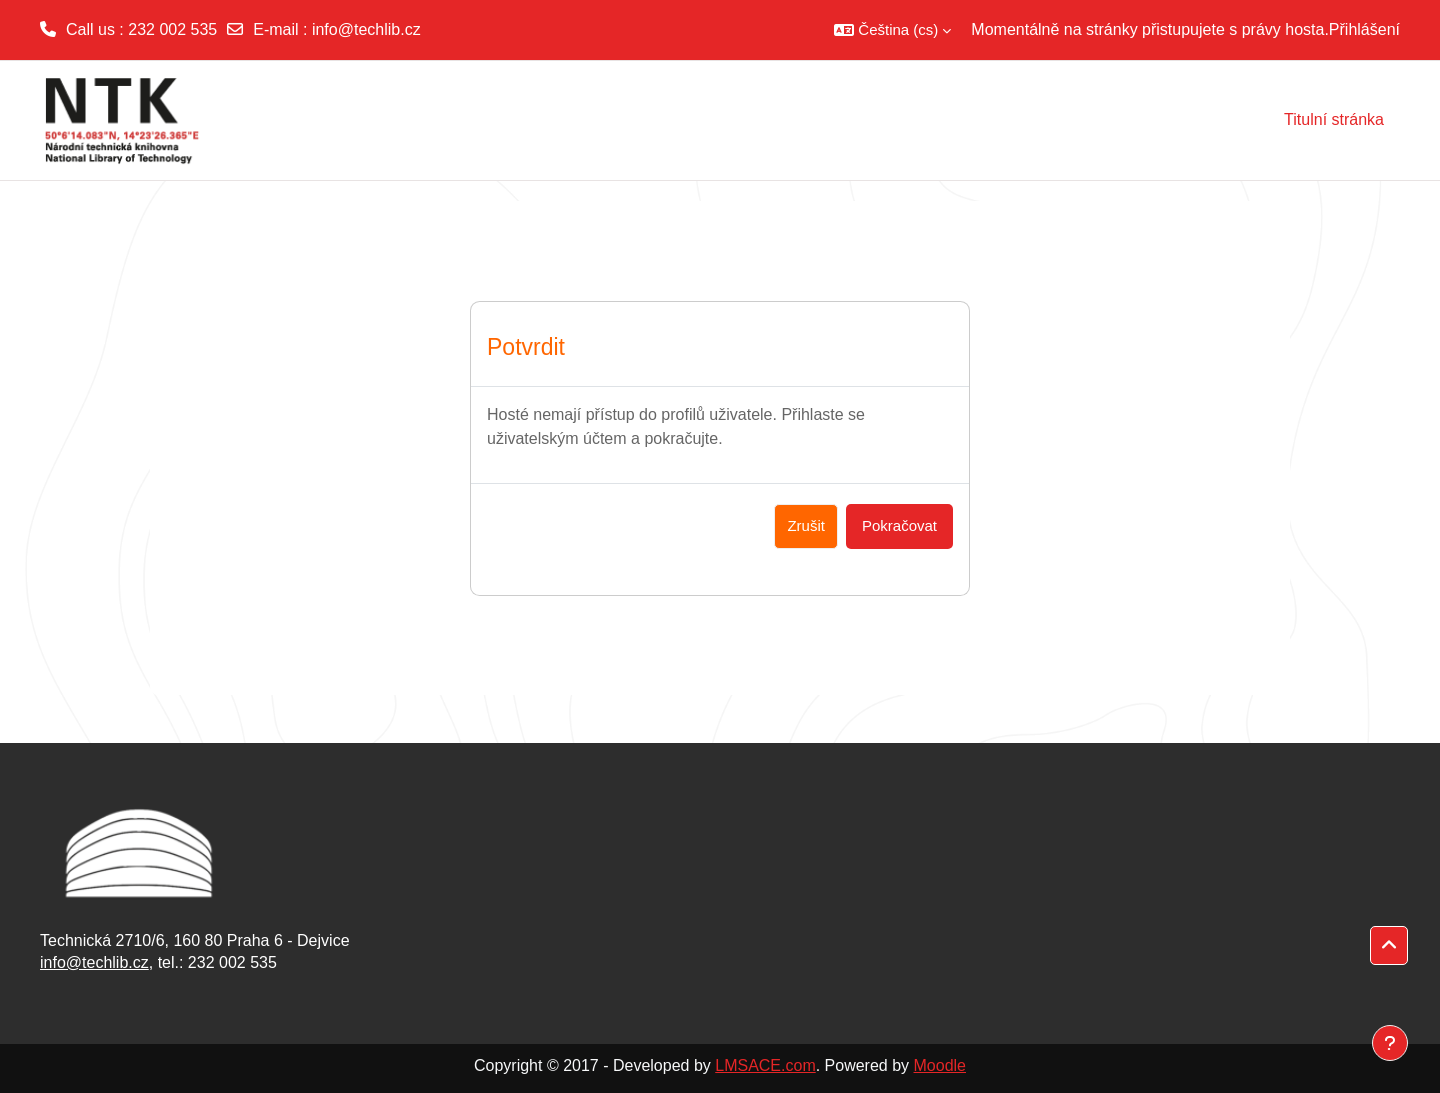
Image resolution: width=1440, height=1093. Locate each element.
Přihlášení (1364, 29)
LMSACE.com (765, 1065)
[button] (892, 30)
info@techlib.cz (366, 29)
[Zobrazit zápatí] (1390, 1043)
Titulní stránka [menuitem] (1334, 119)
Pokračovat (899, 525)
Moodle (940, 1065)
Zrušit (806, 525)
